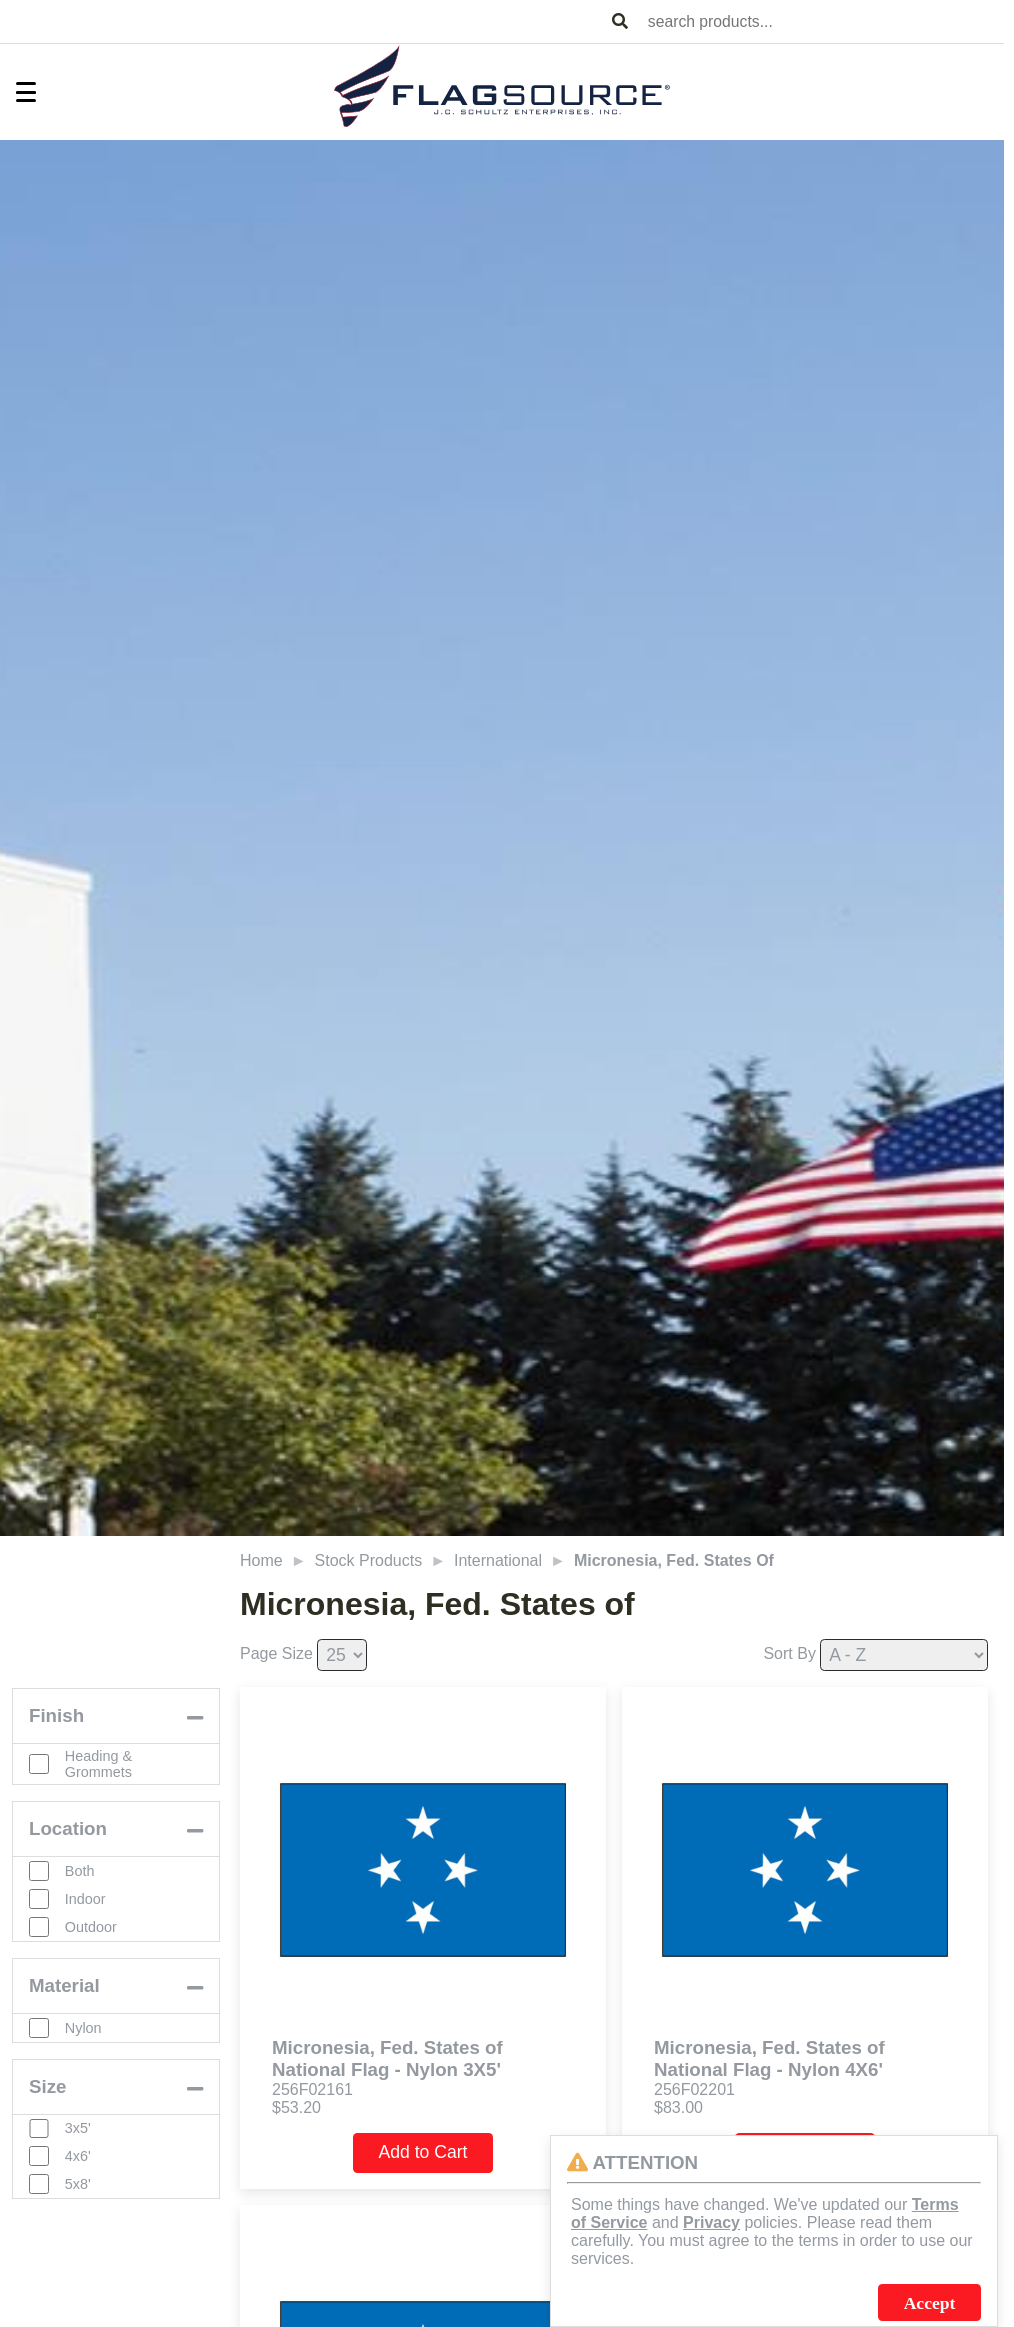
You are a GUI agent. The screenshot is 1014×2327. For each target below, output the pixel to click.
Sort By (789, 1653)
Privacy (711, 2222)
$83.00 (678, 2107)
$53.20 (296, 2107)
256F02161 (312, 2089)
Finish (56, 1715)
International (498, 1560)
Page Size (276, 1653)
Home (261, 1560)
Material (64, 1985)
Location (68, 1828)
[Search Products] (620, 22)
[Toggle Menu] (16, 92)
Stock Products (369, 1560)
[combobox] (822, 21)
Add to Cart (423, 2152)
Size (47, 2086)
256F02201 (694, 2089)
